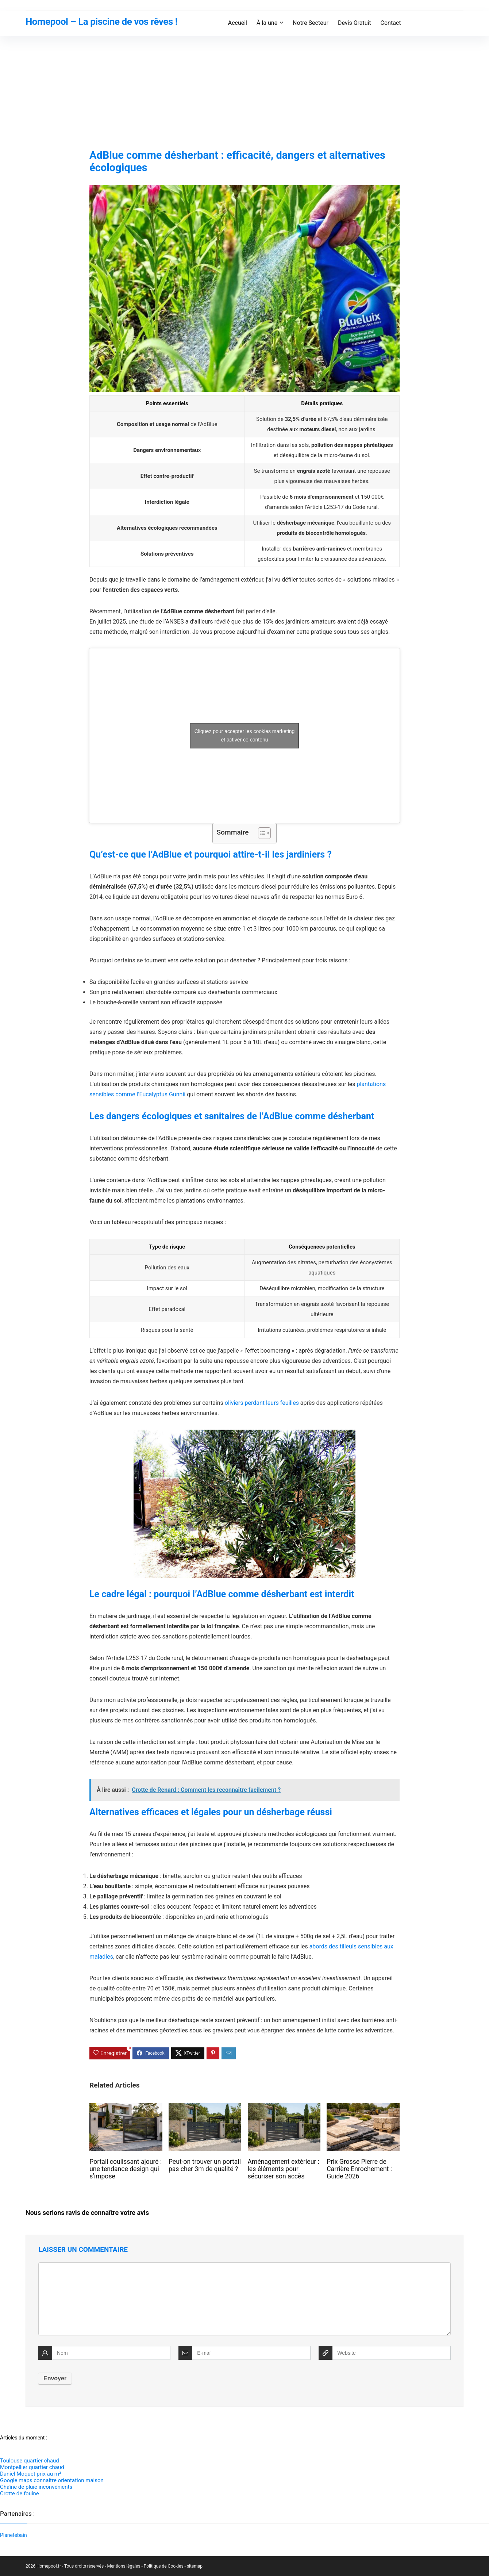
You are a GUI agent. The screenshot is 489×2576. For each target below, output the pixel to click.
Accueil (237, 22)
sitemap (195, 2566)
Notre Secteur (310, 22)
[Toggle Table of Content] (261, 833)
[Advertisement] (244, 90)
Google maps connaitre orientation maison (52, 2480)
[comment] (244, 2298)
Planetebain (13, 2535)
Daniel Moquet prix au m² (30, 2473)
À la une (267, 22)
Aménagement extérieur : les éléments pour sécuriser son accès (283, 2169)
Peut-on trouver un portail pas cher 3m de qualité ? (205, 2165)
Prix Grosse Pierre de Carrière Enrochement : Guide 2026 (359, 2169)
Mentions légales (124, 2566)
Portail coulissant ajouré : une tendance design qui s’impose (125, 2169)
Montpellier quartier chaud (32, 2467)
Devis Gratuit (354, 22)
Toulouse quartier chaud (29, 2460)
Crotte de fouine (19, 2493)
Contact (391, 22)
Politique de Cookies (164, 2566)
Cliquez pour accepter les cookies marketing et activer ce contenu (245, 735)
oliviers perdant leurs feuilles (262, 1402)
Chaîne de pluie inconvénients (36, 2487)
